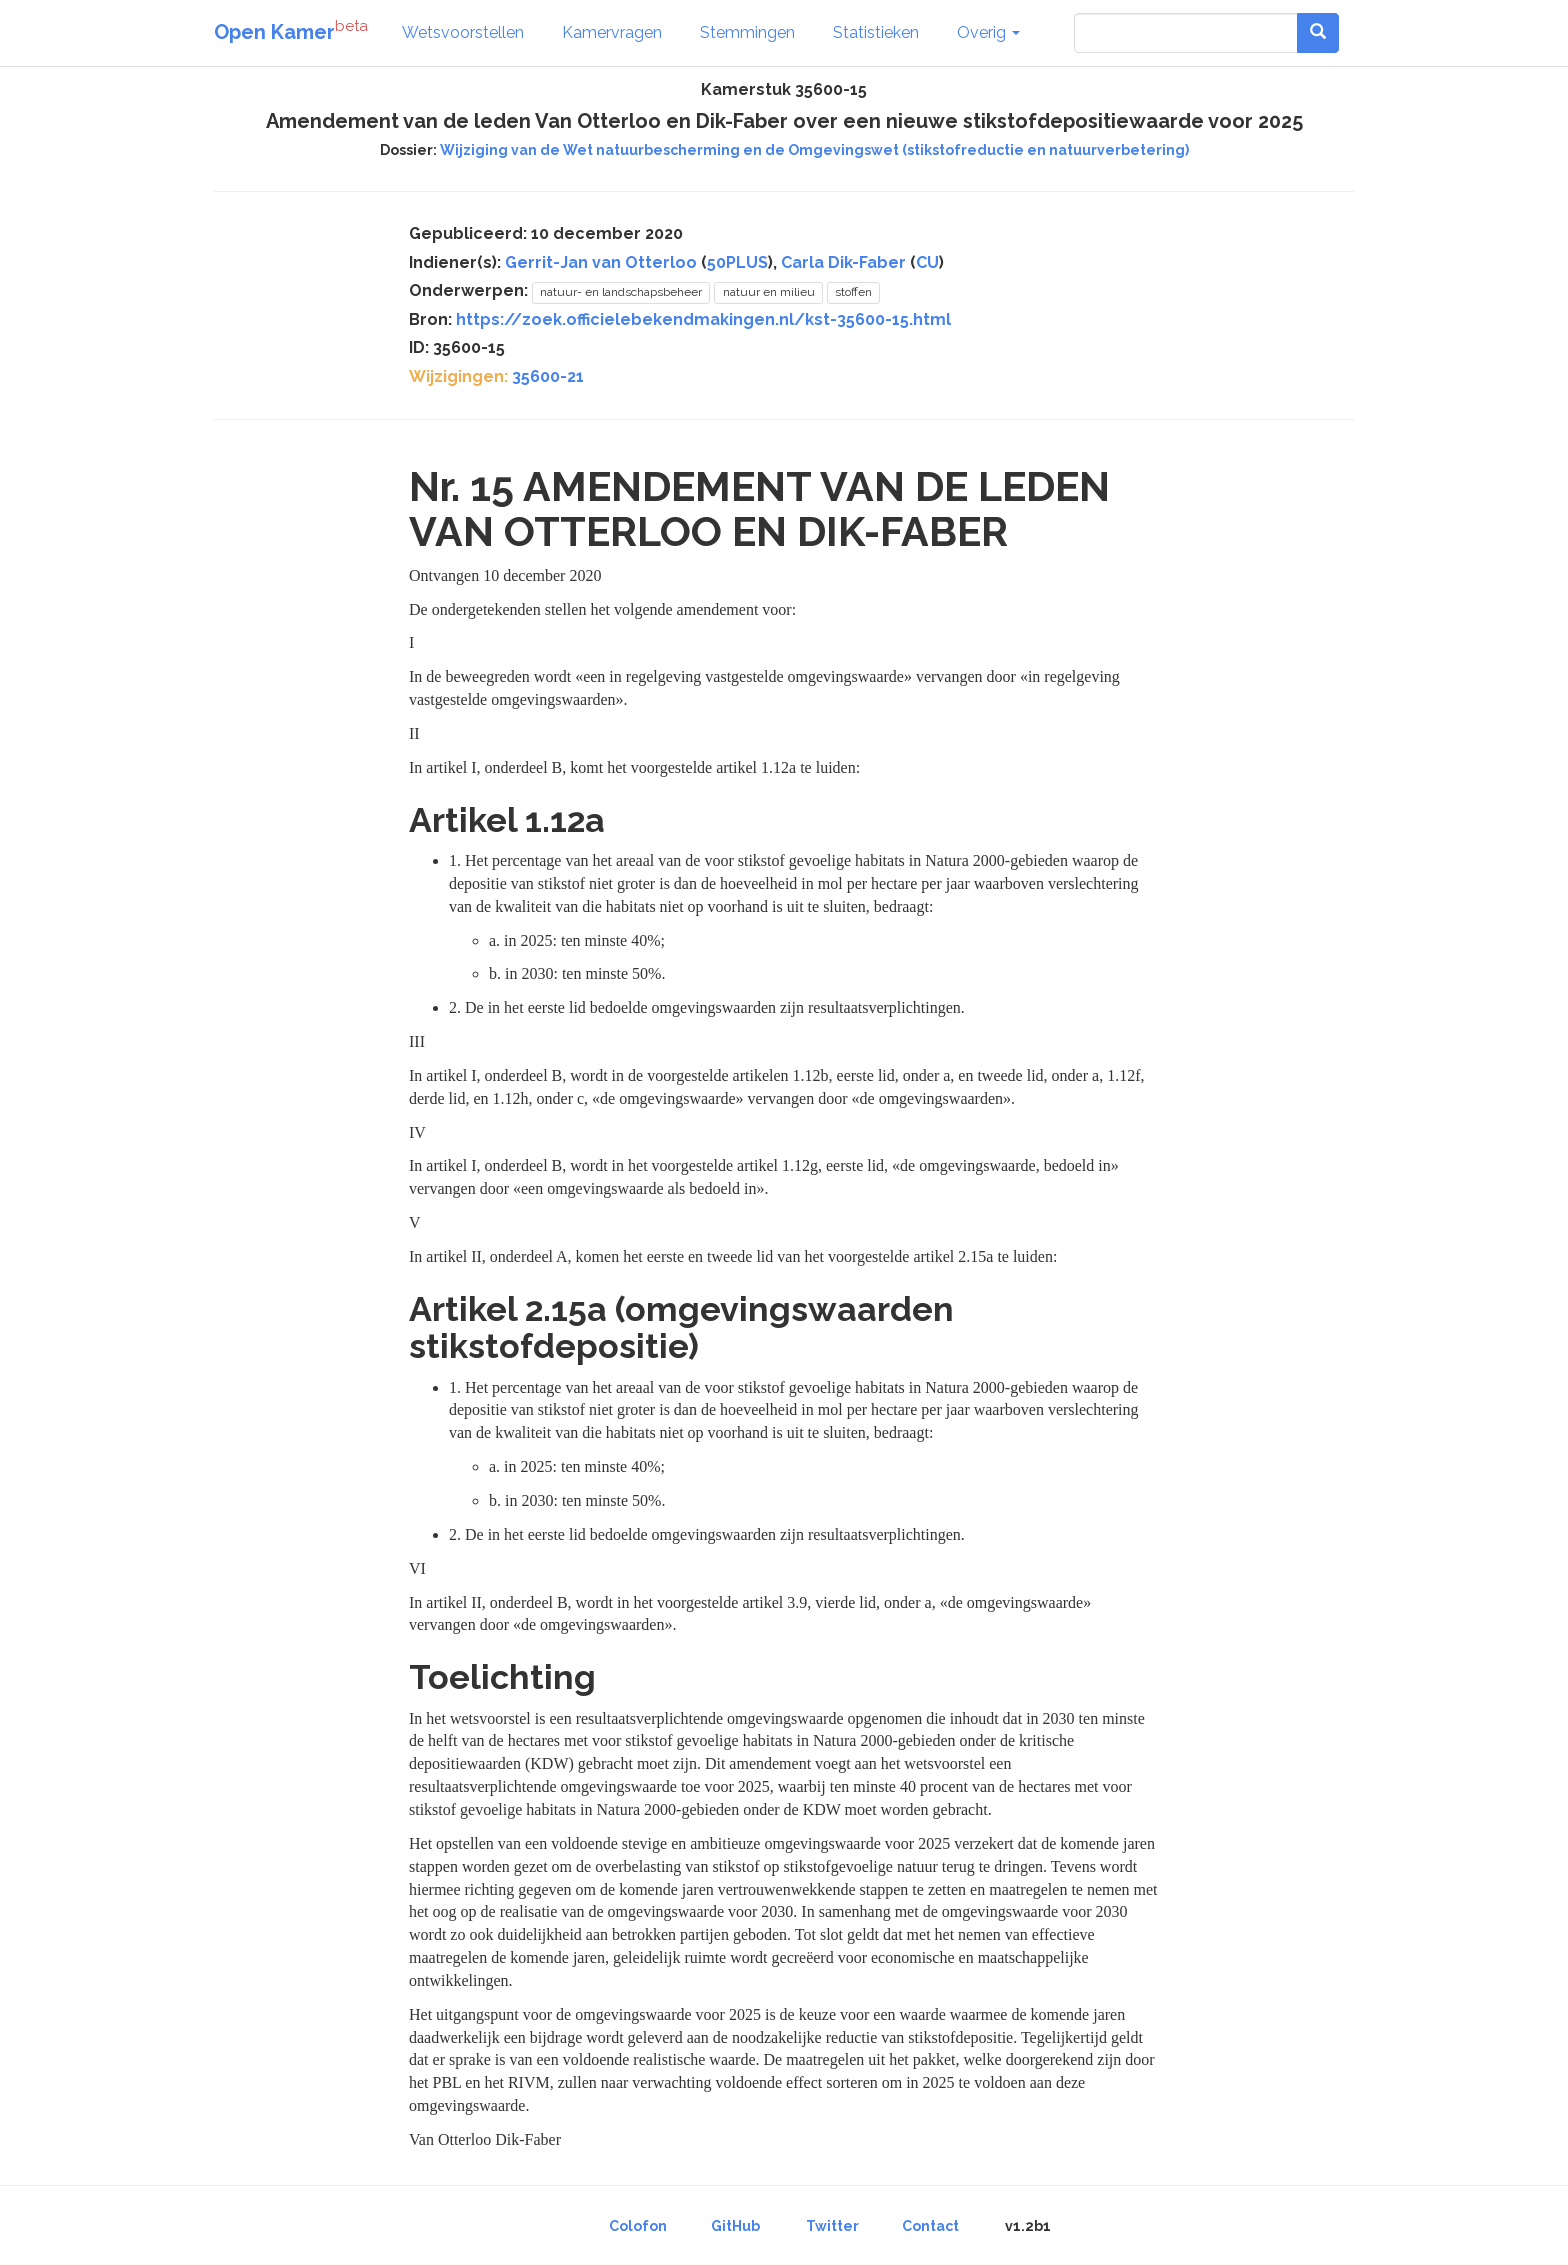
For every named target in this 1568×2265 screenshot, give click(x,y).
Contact (930, 2226)
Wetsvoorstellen (463, 32)
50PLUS (737, 262)
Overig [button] (988, 32)
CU (927, 262)
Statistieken (876, 32)
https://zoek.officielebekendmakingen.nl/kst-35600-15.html (703, 319)
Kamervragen (612, 32)
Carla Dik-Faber (843, 262)
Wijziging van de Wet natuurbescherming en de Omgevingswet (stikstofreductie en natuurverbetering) (814, 150)
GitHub (735, 2226)
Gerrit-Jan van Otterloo (601, 262)
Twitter (832, 2226)
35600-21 (548, 376)
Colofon (638, 2226)
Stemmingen (747, 32)
